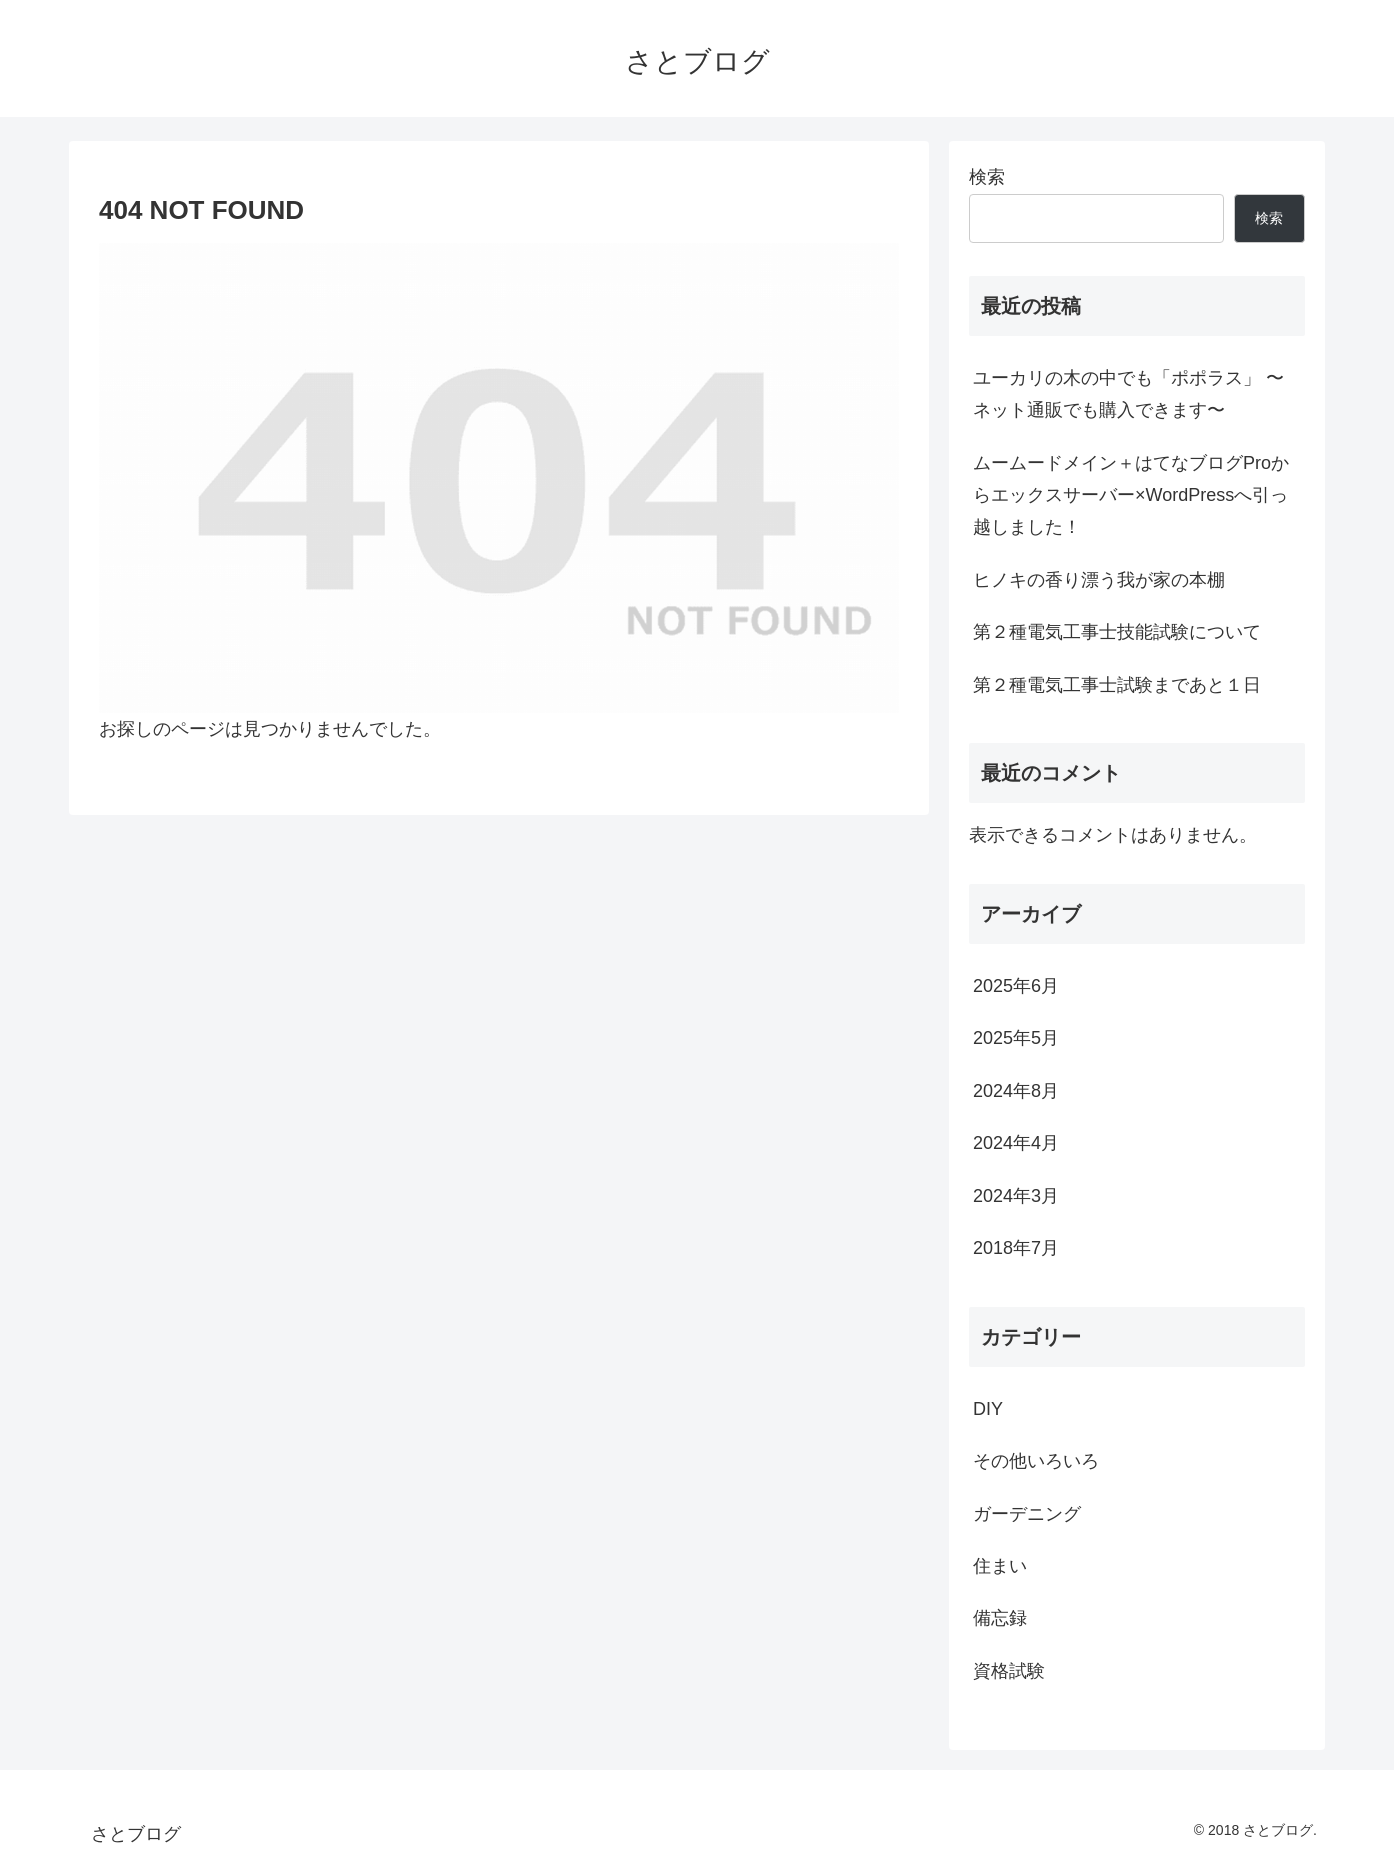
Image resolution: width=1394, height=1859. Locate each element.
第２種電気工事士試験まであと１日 (1117, 685)
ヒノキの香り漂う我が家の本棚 (1099, 580)
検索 (987, 177)
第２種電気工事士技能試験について (1117, 632)
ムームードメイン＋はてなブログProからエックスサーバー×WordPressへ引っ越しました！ (1131, 495)
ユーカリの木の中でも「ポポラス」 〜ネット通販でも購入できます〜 (1128, 394)
